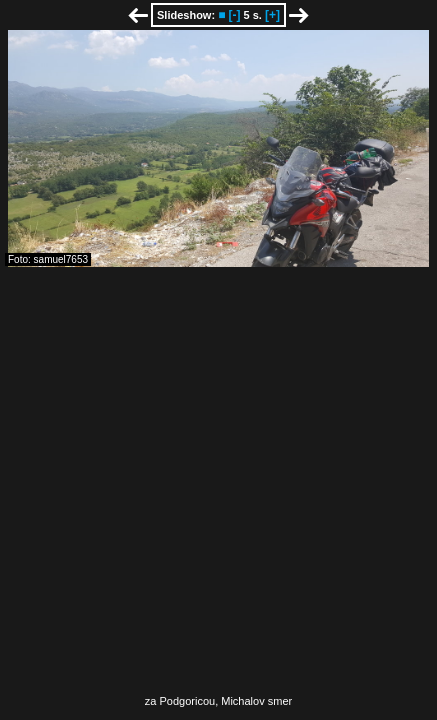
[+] (272, 15)
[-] (234, 15)
